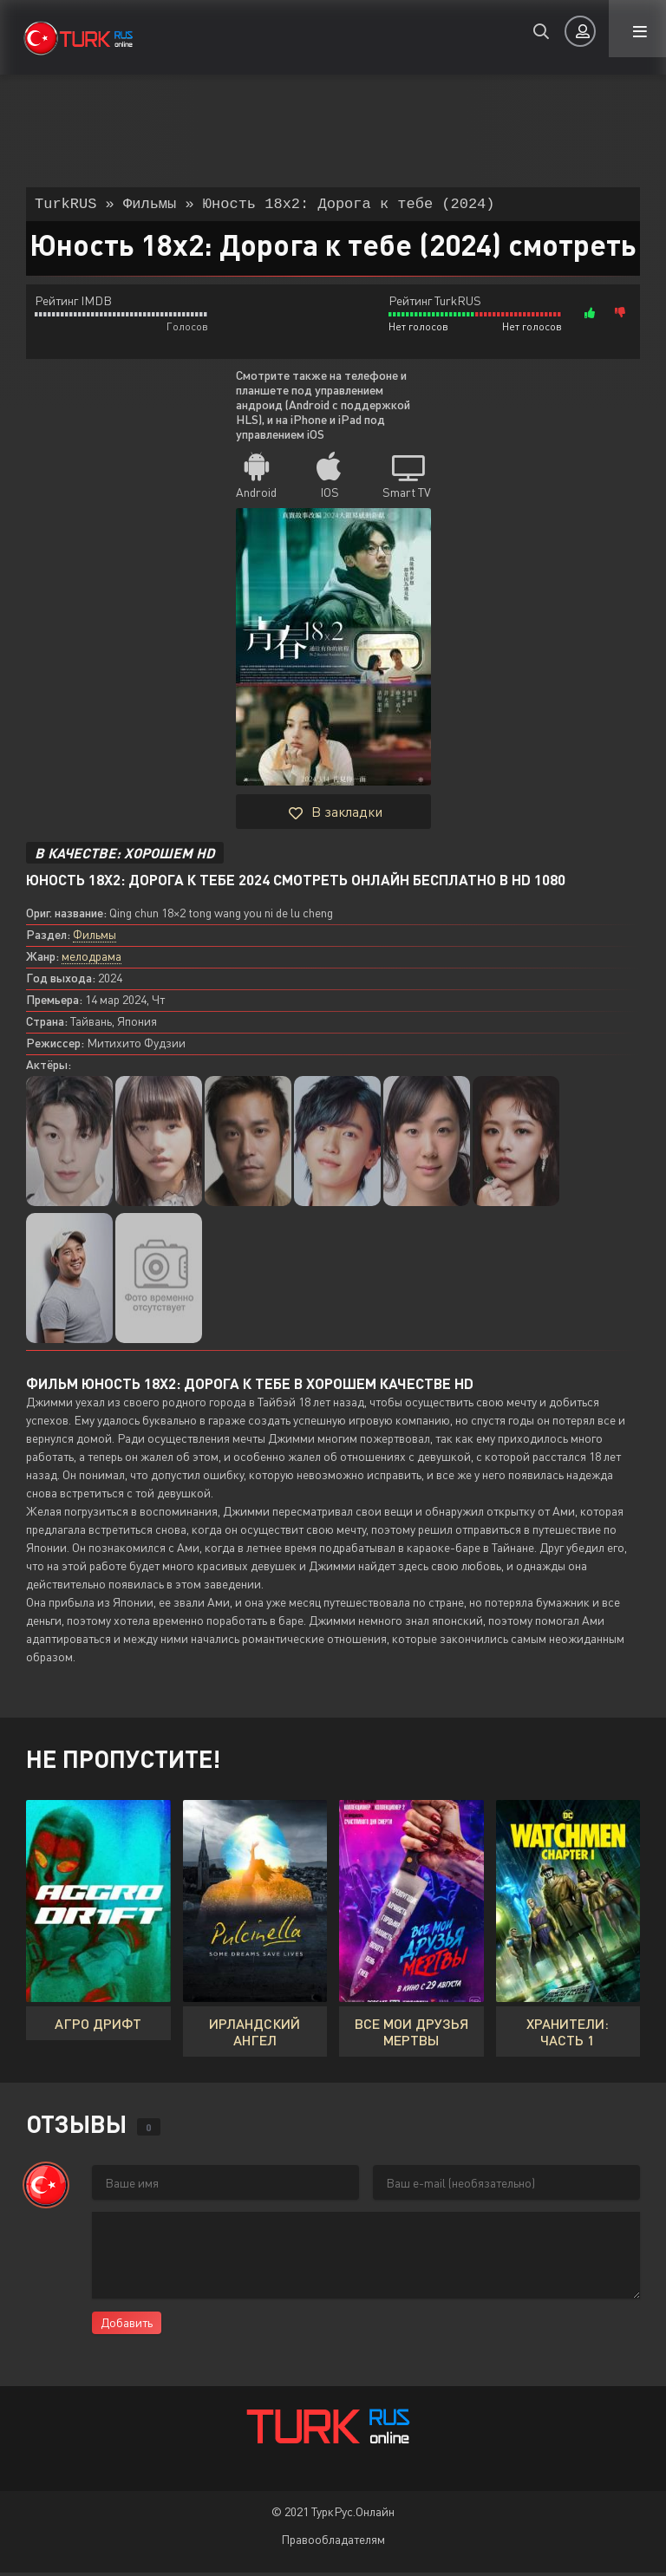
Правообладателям (333, 2542)
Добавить (127, 2325)
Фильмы (94, 937)
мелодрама (91, 959)
